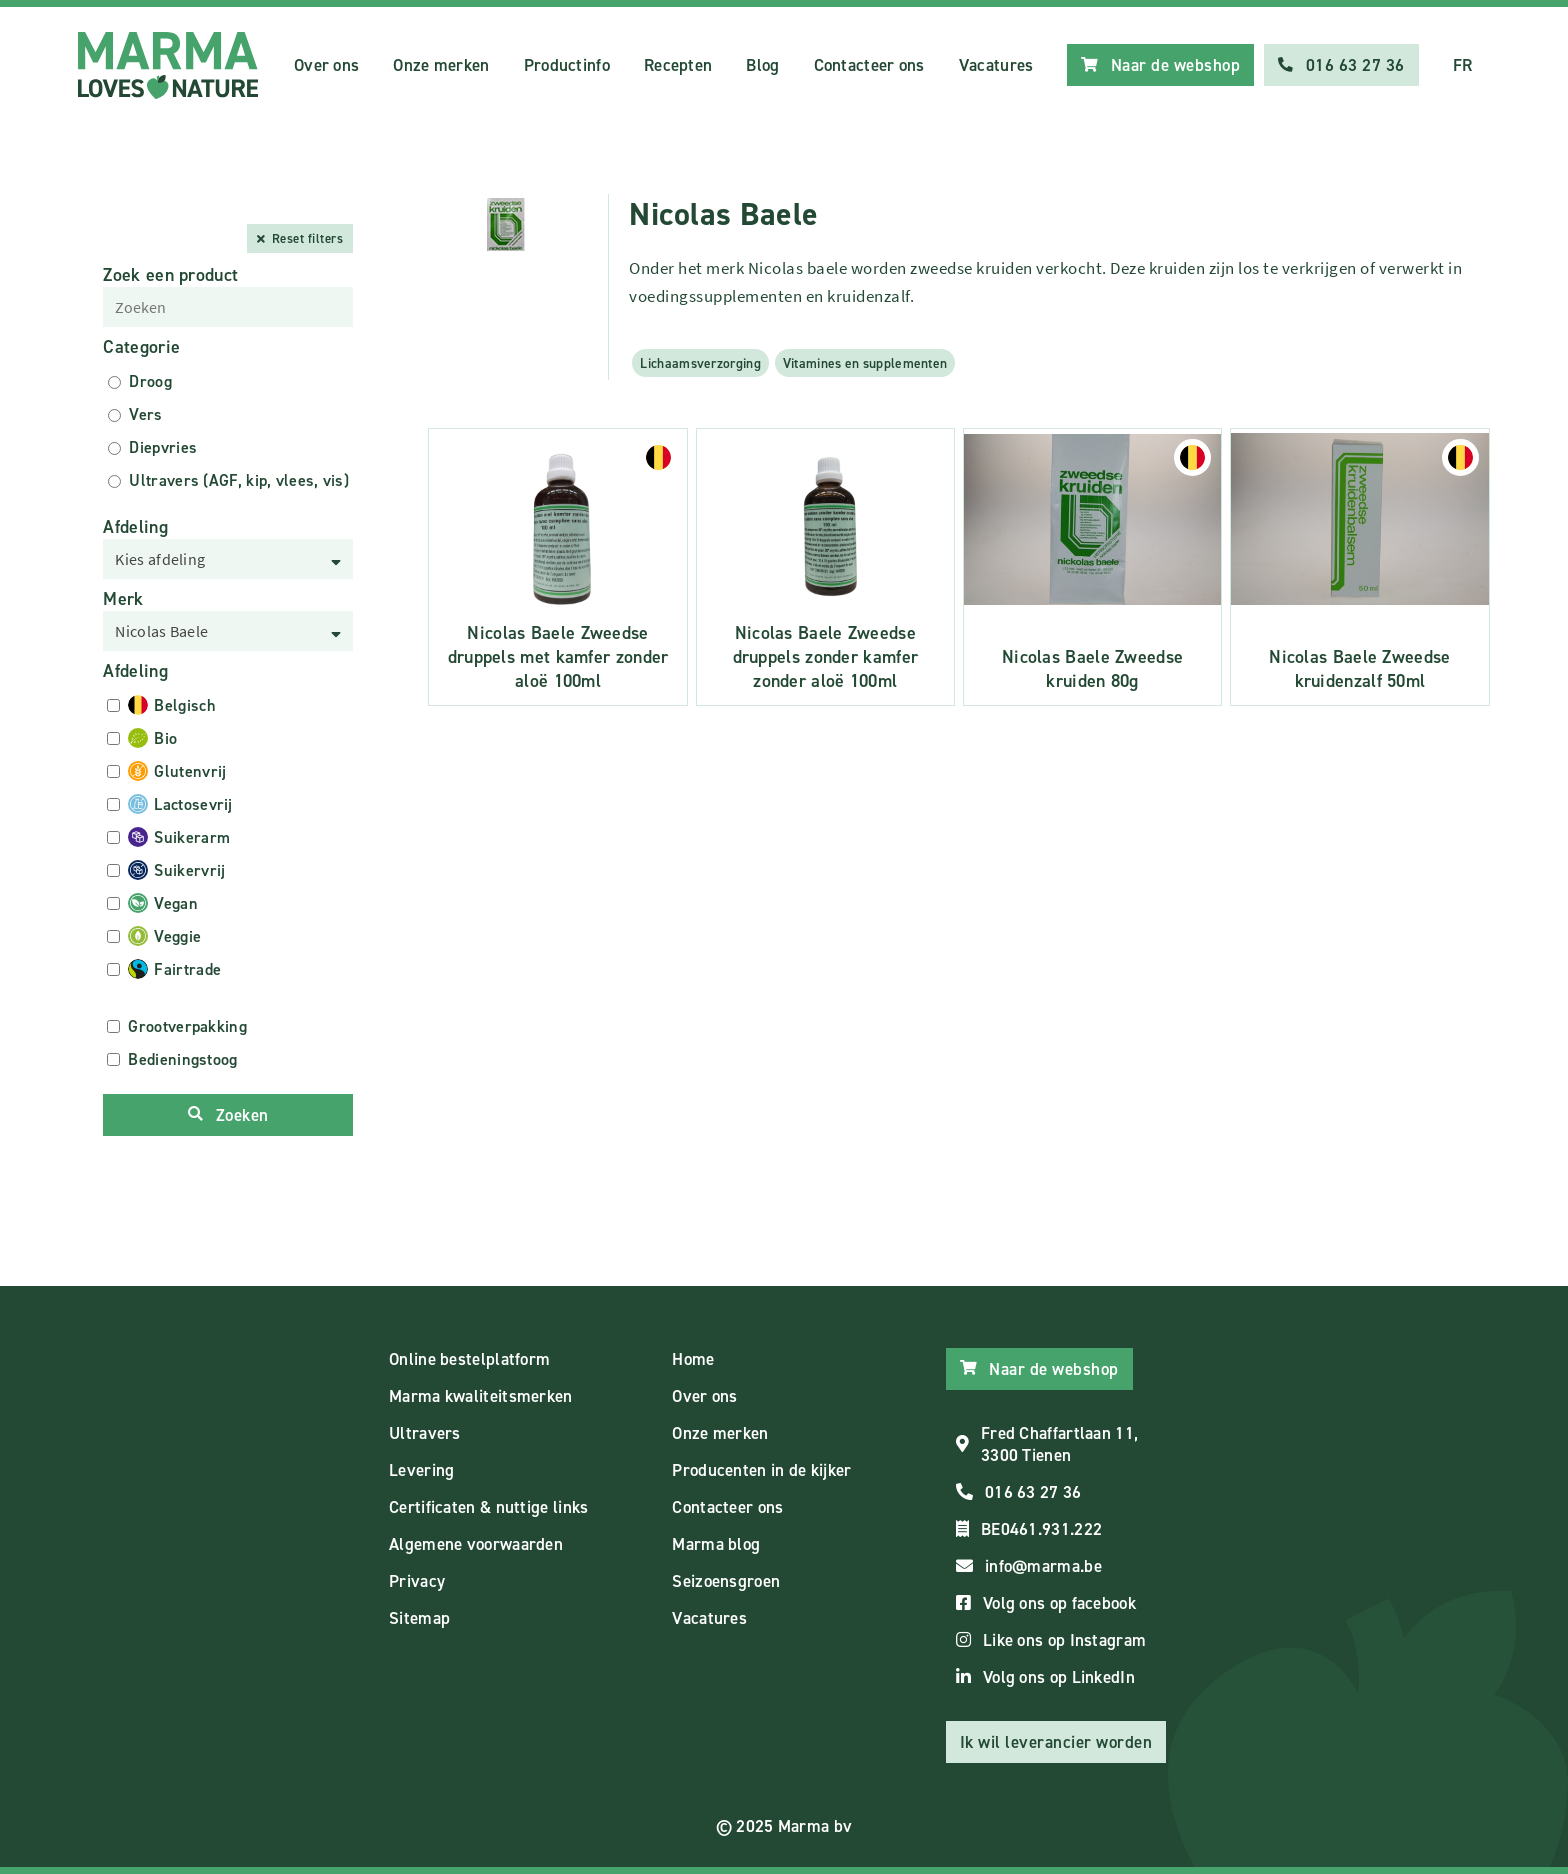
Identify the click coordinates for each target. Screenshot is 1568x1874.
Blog (762, 65)
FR (1463, 65)
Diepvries (163, 447)
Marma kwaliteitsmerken (481, 1396)
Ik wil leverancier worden (1056, 1742)
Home (693, 1359)
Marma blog (716, 1544)
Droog (150, 381)
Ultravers (425, 1433)
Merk (123, 599)
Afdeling (135, 527)
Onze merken (441, 65)
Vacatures (996, 65)
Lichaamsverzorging (700, 363)
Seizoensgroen (726, 1581)
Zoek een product (170, 275)
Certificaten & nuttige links (488, 1507)
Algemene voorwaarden (476, 1544)
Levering (421, 1470)
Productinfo (567, 65)
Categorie (141, 347)
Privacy (417, 1581)
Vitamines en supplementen (865, 363)
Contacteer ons (869, 65)
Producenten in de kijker (761, 1470)
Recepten (678, 65)
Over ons (326, 65)
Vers (145, 414)
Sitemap (419, 1618)
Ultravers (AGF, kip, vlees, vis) (239, 480)
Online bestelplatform (469, 1359)
